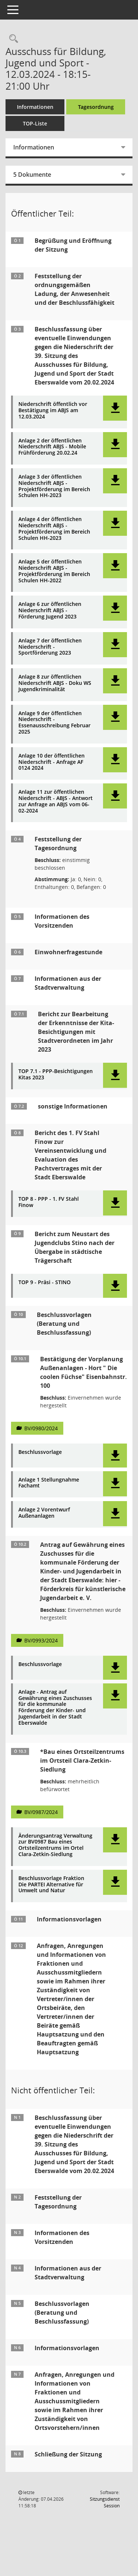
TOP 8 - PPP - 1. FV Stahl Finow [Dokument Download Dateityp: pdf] (48, 1202)
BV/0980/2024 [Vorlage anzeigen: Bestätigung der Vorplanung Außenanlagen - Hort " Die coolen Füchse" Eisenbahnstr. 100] (41, 1428)
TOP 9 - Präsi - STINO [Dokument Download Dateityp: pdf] (44, 1282)
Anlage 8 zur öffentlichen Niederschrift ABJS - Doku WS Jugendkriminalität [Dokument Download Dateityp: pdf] (54, 683)
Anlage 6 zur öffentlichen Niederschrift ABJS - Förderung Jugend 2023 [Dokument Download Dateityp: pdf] (49, 610)
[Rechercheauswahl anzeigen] (12, 39)
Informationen (35, 106)
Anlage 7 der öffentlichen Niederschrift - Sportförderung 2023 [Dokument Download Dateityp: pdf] (50, 647)
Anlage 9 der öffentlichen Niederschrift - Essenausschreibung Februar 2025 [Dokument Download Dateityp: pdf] (54, 722)
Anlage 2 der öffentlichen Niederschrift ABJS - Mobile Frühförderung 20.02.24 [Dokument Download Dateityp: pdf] (52, 447)
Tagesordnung (96, 106)
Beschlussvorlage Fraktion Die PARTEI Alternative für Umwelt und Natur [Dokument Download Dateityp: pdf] (51, 1884)
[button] (115, 408)
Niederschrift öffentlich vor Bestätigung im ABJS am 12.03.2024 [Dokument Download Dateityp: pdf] (52, 410)
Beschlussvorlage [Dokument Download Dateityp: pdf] (40, 1452)
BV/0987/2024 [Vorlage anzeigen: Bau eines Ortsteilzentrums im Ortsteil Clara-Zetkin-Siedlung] (41, 1811)
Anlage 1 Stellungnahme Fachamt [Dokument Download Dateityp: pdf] (48, 1483)
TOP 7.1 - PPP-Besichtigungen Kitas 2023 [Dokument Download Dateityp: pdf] (55, 1074)
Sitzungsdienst (105, 2502)
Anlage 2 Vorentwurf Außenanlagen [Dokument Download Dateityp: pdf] (44, 1513)
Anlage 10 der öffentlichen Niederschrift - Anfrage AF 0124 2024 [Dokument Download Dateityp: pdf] (51, 762)
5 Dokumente (32, 174)
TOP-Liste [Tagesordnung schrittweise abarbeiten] (35, 123)
